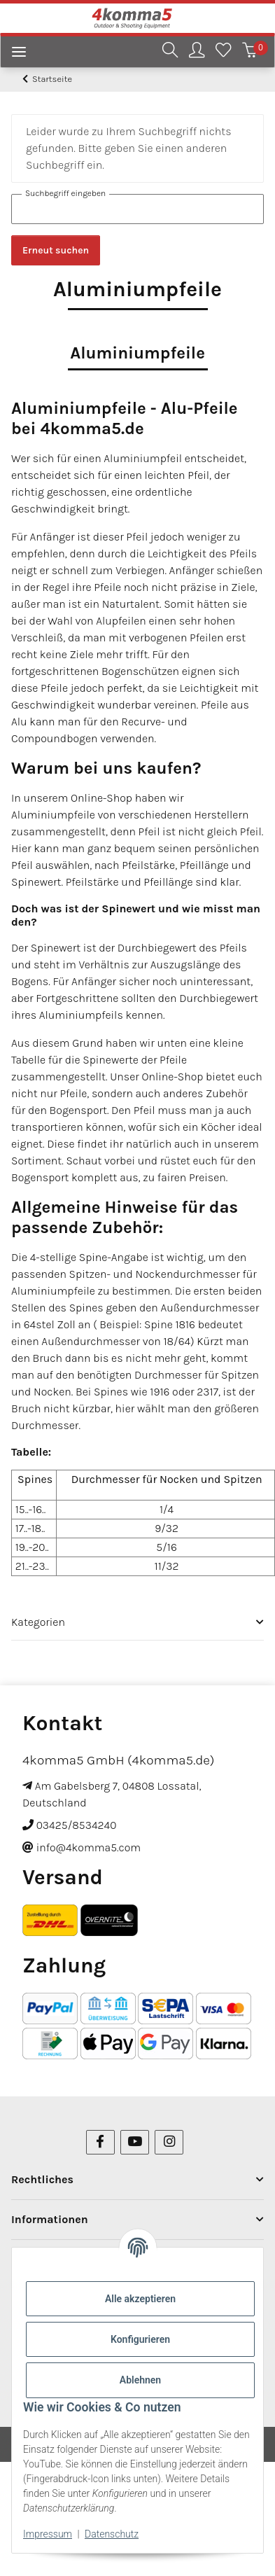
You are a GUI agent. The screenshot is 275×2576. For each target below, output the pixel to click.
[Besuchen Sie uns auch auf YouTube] (134, 2142)
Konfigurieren (140, 2339)
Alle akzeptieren (140, 2298)
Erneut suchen (55, 250)
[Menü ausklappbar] (13, 54)
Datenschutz (112, 2534)
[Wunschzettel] (223, 52)
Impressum (47, 2534)
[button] (170, 52)
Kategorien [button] (38, 1622)
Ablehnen (140, 2380)
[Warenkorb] (250, 52)
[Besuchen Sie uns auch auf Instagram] (169, 2142)
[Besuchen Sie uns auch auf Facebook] (100, 2142)
